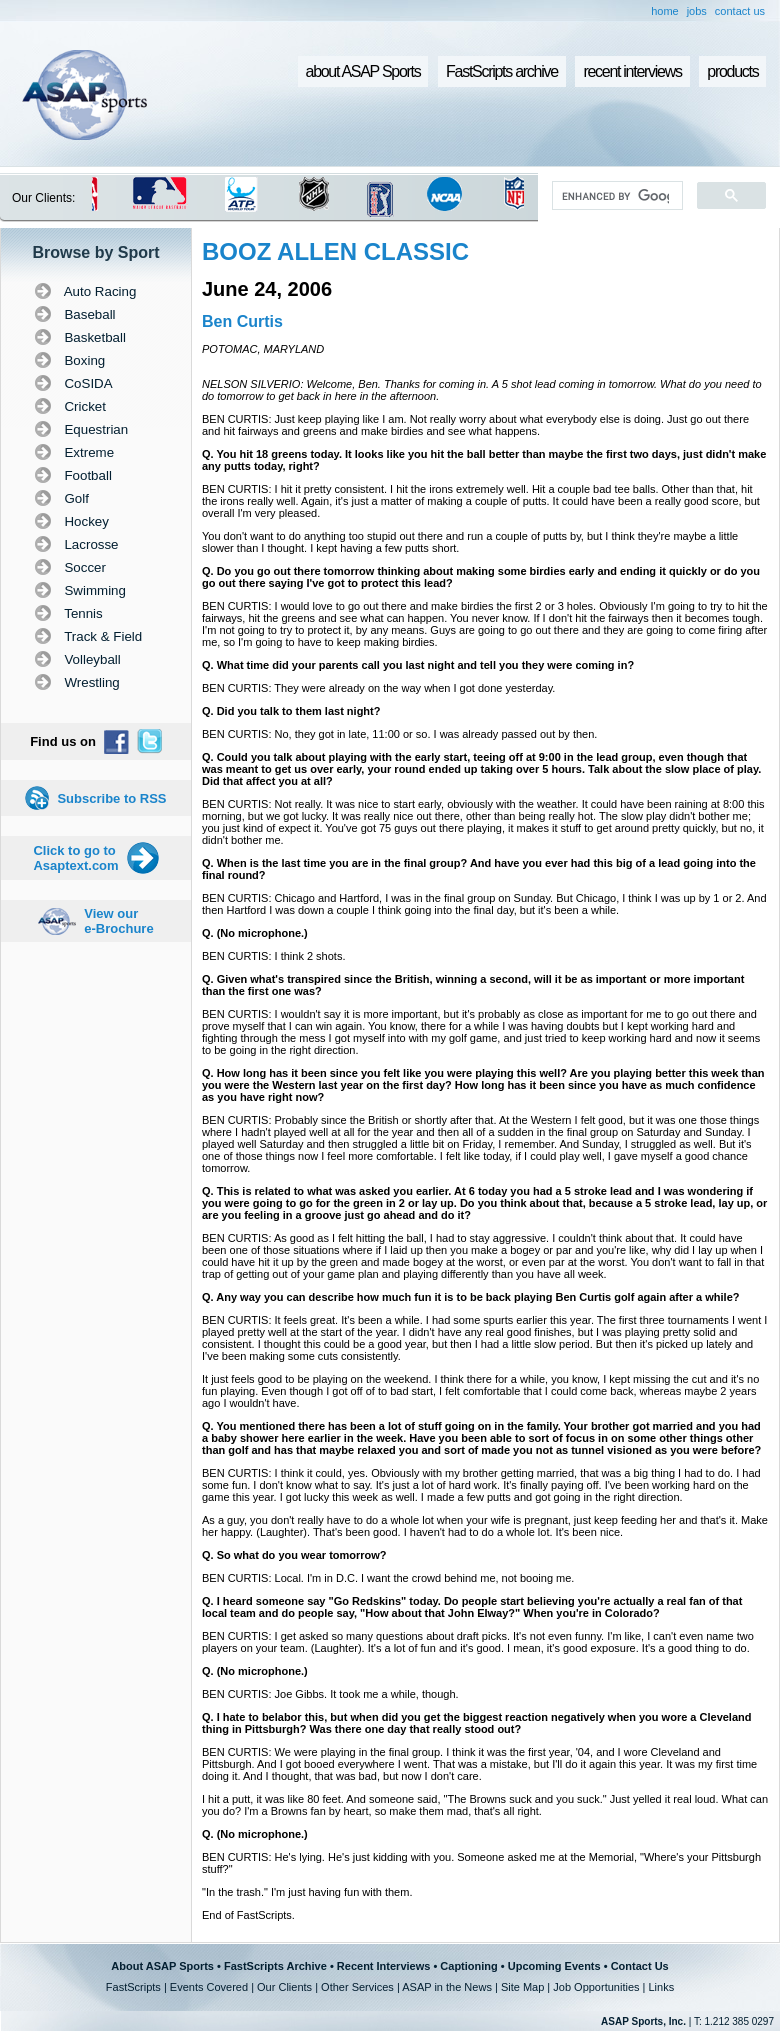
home (665, 11)
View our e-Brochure (118, 921)
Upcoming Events (554, 1966)
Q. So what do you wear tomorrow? (294, 1555)
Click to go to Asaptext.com (75, 858)
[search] (615, 196)
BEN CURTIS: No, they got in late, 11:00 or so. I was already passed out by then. (399, 734)
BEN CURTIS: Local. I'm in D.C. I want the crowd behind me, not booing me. (388, 1578)
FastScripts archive (502, 71)
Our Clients (284, 1987)
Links (661, 1987)
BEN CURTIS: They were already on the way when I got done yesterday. (378, 688)
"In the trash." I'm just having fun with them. (307, 1892)
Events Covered (209, 1987)
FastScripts (133, 1987)
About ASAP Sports (162, 1966)
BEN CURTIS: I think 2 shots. (273, 956)
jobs (697, 11)
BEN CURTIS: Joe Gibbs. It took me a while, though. (330, 1694)
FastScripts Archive (275, 1966)
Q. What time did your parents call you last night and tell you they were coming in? (418, 665)
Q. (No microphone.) (255, 933)
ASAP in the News (447, 1987)
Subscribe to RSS (111, 798)
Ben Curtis (242, 321)
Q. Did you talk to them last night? (291, 711)
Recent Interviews (384, 1966)
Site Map (522, 1987)
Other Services (357, 1987)
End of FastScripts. (248, 1915)
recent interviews (632, 71)
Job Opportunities (596, 1987)
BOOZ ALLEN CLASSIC (335, 251)
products (732, 71)
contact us (740, 11)
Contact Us (640, 1966)
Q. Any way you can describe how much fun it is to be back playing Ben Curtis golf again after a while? (470, 1297)
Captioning (468, 1966)
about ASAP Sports (363, 71)
